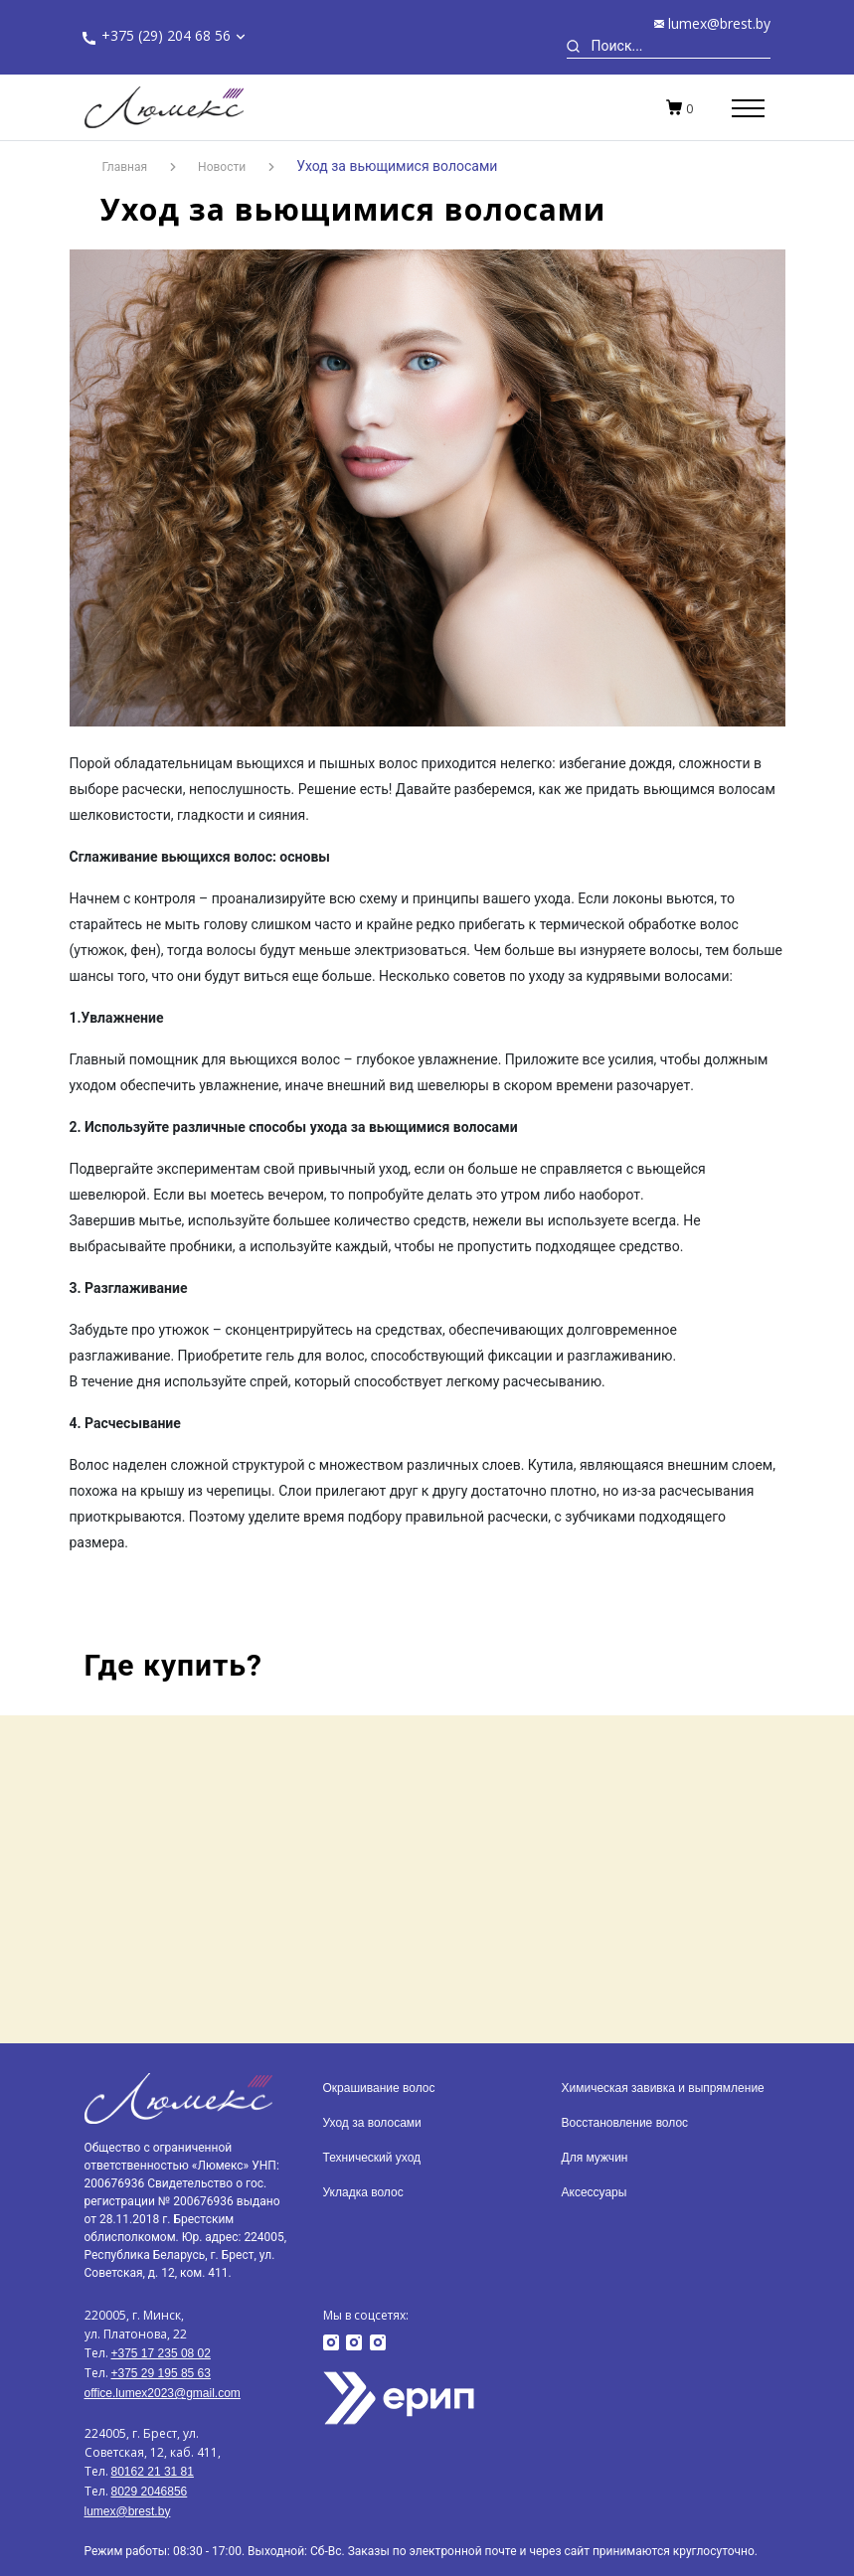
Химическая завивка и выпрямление (663, 2088)
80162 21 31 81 (152, 2472)
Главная (125, 167)
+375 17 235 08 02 (161, 2353)
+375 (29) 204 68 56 (166, 35)
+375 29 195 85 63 (161, 2373)
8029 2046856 (149, 2491)
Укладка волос (363, 2192)
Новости (222, 167)
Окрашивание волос (379, 2088)
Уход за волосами (372, 2123)
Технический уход (372, 2158)
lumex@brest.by (719, 23)
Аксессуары (594, 2192)
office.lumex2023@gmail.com (163, 2393)
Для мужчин (595, 2158)
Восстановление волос (625, 2123)
